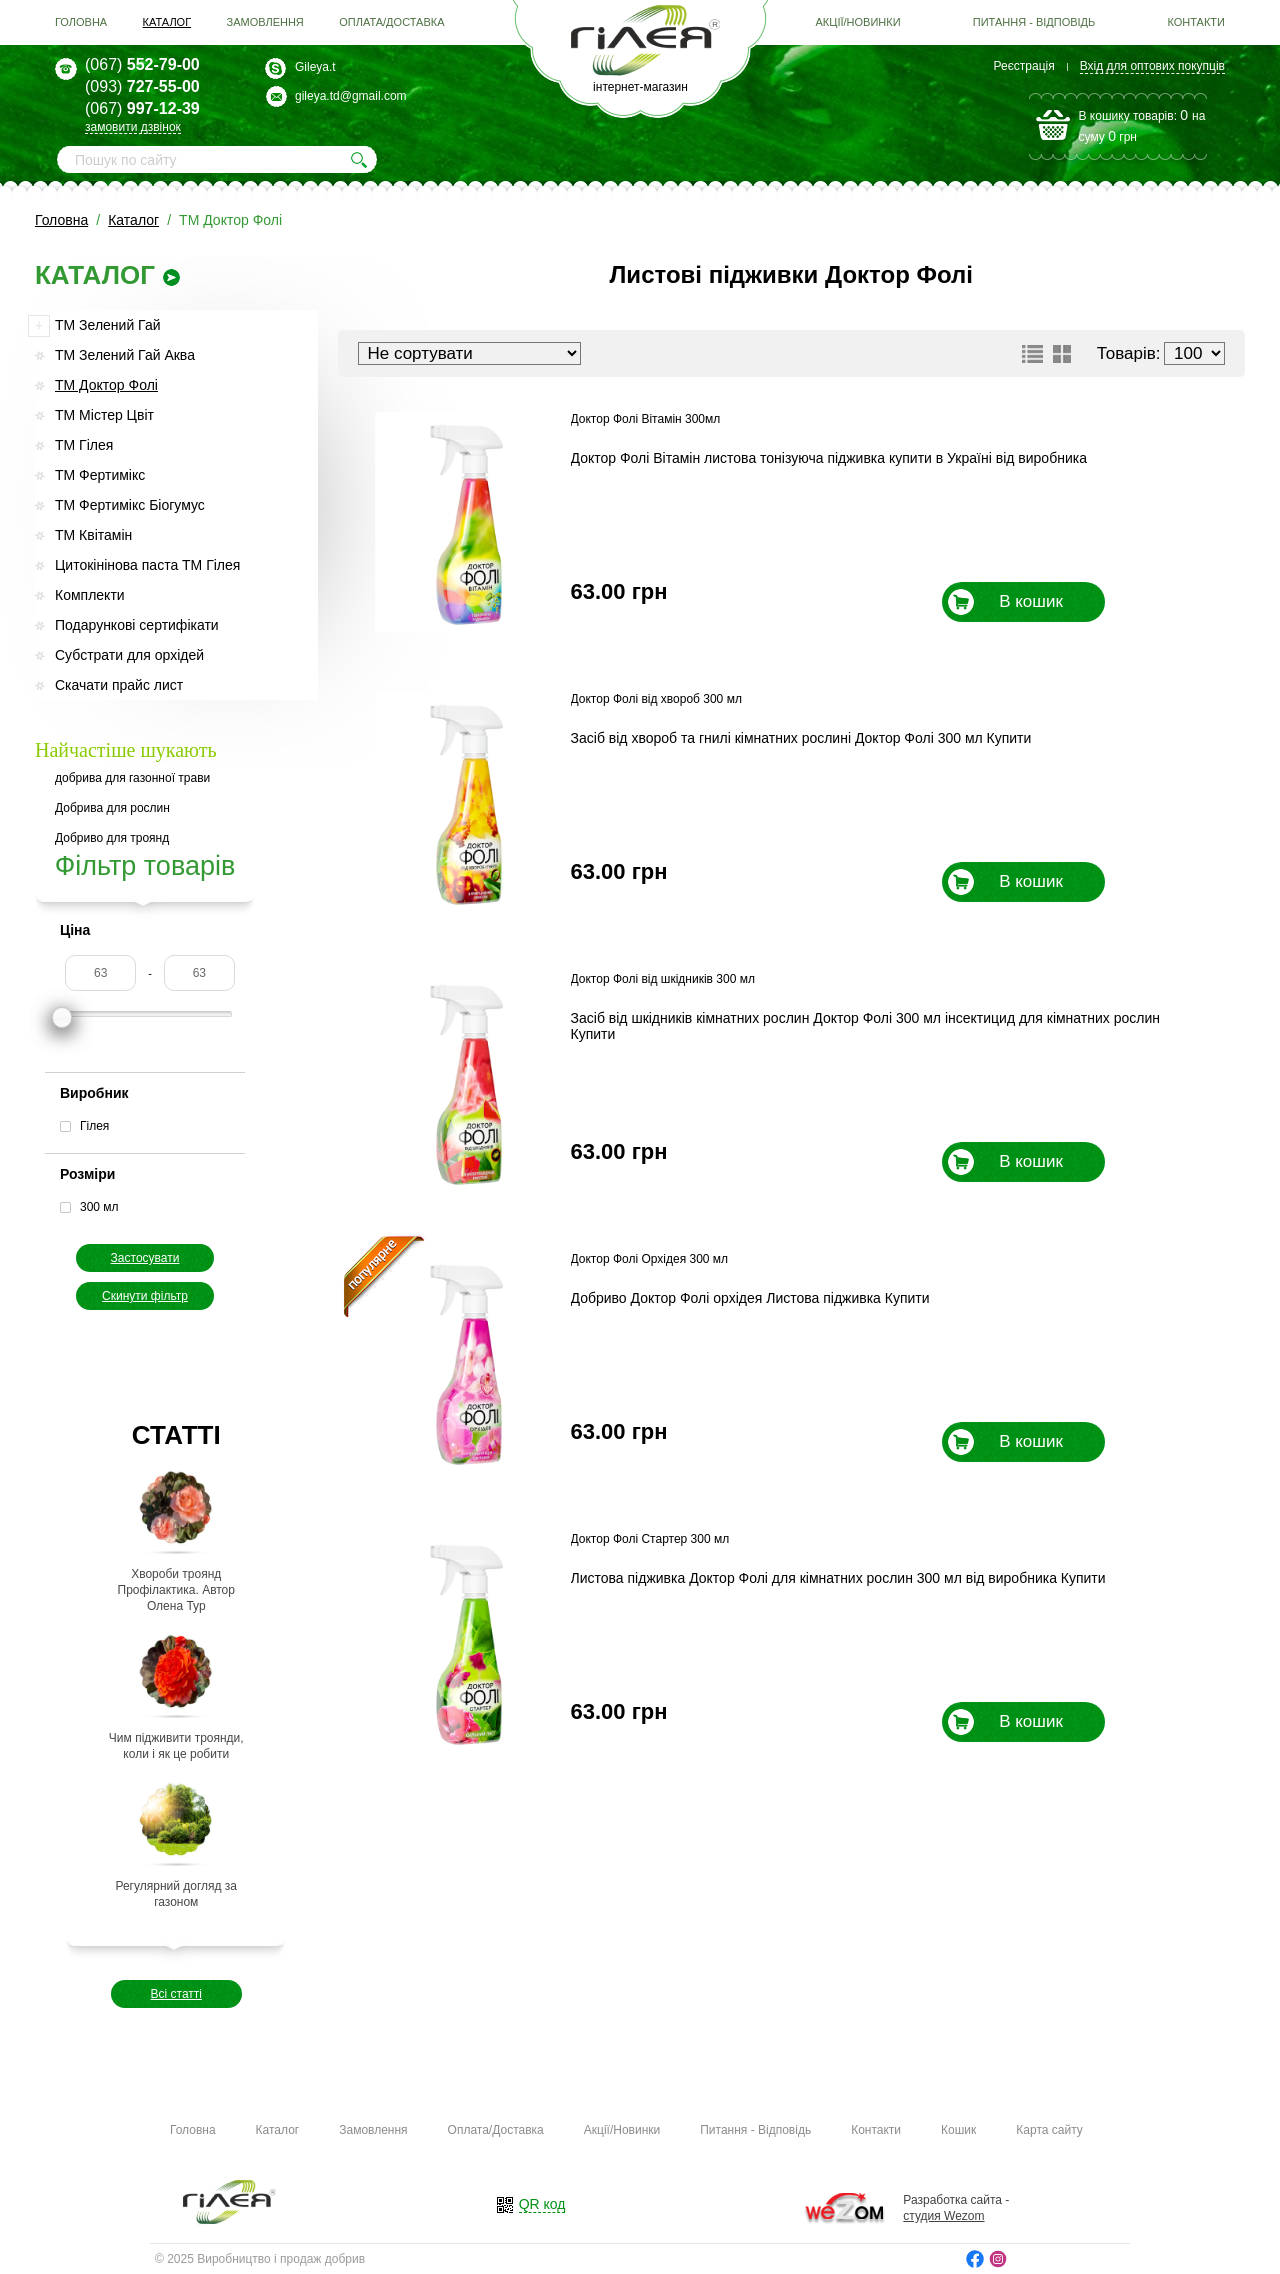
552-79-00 (142, 64)
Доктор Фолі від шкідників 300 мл (663, 979)
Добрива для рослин (112, 808)
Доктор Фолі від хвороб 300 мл (656, 699)
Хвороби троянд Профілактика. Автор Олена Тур (176, 1590)
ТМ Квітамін (93, 535)
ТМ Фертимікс (100, 475)
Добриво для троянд (112, 838)
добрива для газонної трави (132, 778)
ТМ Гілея (84, 445)
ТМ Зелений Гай (108, 325)
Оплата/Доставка (391, 22)
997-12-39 (142, 108)
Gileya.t (315, 67)
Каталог (167, 22)
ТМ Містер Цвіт (104, 415)
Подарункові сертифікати (137, 625)
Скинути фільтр (145, 1296)
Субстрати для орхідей (129, 655)
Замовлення (265, 22)
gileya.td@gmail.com (351, 96)
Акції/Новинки (858, 22)
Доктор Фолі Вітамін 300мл (646, 419)
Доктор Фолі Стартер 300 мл (650, 1539)
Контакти (1196, 22)
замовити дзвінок (133, 127)
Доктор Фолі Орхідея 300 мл (650, 1259)
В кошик (1031, 601)
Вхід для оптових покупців (1152, 66)
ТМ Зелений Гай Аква (125, 355)
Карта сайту (1049, 2130)
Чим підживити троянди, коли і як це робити (176, 1746)
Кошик (958, 2130)
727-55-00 (142, 86)
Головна (81, 22)
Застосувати (145, 1258)
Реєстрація (1024, 66)
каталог (95, 275)
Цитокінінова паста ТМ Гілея (147, 565)
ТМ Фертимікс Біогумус (130, 505)
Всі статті (176, 1994)
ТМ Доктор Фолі (106, 385)
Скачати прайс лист (119, 685)
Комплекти (90, 595)
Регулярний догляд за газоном (176, 1894)
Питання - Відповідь (1034, 22)
